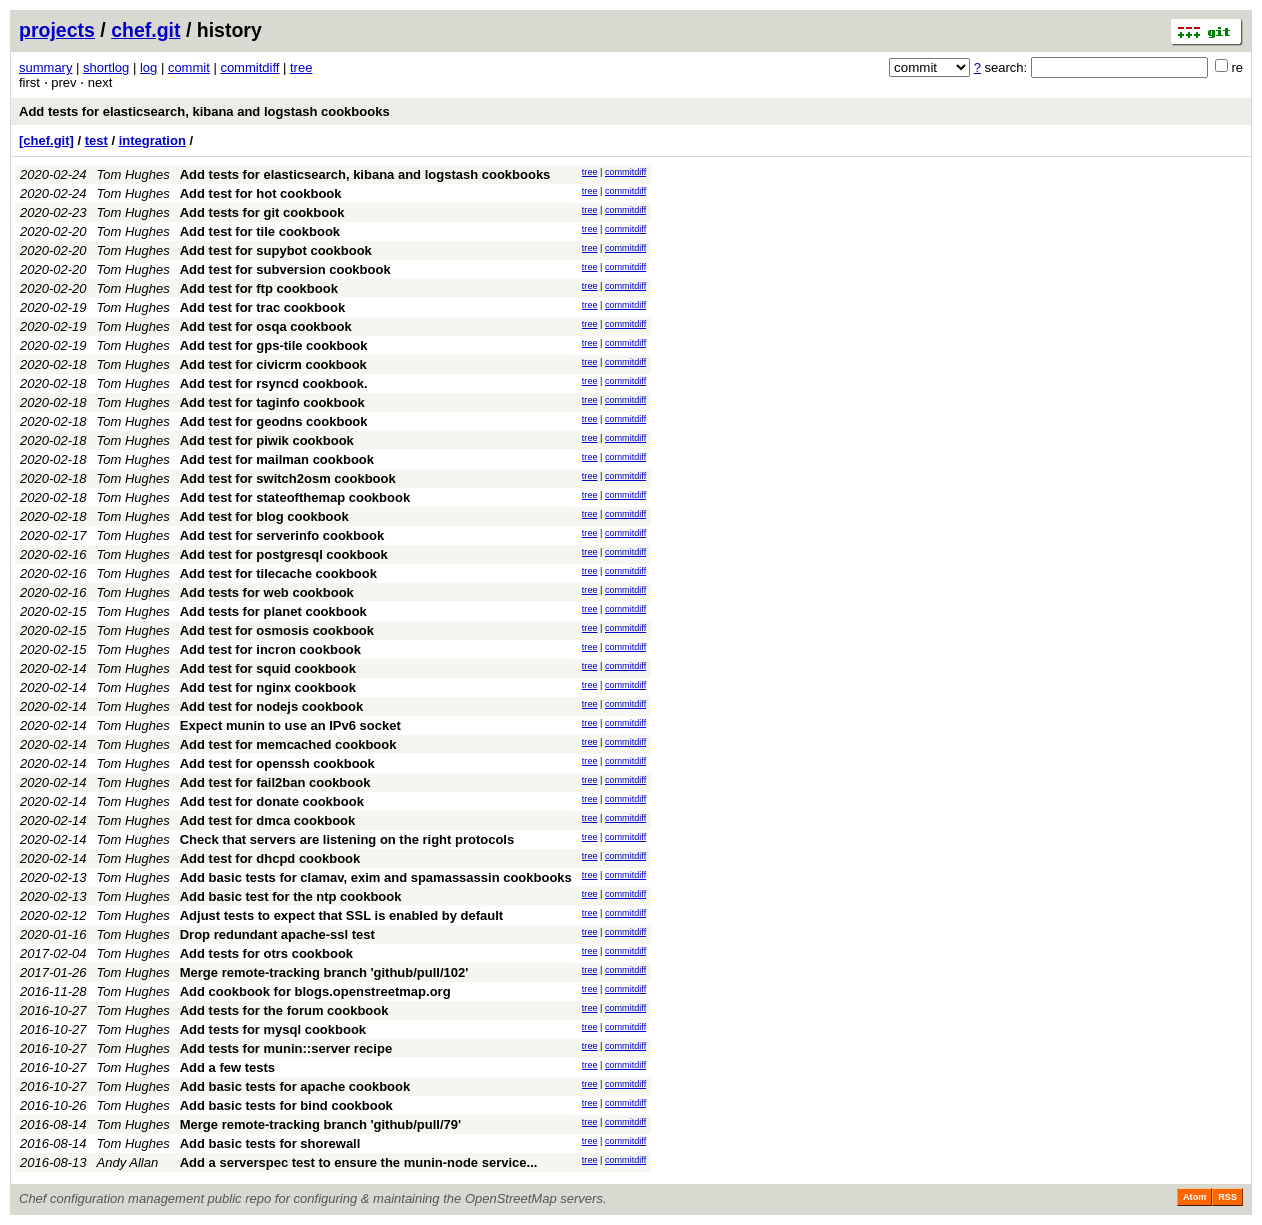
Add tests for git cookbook (262, 212)
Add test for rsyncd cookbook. (274, 383)
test (96, 140)
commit (189, 67)
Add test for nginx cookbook (268, 687)
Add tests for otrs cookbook (266, 953)
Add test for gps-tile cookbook (274, 345)
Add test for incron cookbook (270, 649)
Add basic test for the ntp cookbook (291, 896)
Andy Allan (128, 1162)
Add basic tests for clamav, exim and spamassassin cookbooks (376, 877)
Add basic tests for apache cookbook (295, 1086)
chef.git (145, 30)
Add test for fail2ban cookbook (275, 782)
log (148, 67)
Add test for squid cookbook (268, 668)
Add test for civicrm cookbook (273, 364)
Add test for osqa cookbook (266, 326)
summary (45, 67)
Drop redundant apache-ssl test (277, 934)
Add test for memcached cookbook (288, 744)
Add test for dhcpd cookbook (270, 858)
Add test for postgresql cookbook (284, 554)
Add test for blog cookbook (264, 516)
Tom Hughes (133, 174)
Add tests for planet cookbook (273, 611)
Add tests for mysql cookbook (273, 1029)
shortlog (106, 67)
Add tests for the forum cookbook (284, 1010)
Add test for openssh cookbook (277, 763)
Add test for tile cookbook (260, 231)
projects (57, 30)
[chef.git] (46, 140)
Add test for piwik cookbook (267, 440)
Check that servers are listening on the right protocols (347, 839)
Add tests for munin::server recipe (286, 1048)
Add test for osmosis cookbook (277, 630)
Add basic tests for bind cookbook (286, 1105)
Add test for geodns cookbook (274, 421)
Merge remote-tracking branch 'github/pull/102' (324, 972)
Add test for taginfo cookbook (272, 402)
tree (301, 67)
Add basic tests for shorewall (270, 1143)
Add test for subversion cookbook (285, 269)
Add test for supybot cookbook (276, 250)
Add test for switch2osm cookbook (288, 478)
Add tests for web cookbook (267, 592)
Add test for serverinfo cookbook (282, 535)
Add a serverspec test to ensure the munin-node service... (359, 1162)
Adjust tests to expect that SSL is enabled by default (341, 915)
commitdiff (249, 67)
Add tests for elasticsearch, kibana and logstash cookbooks (204, 111)
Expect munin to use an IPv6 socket (290, 725)
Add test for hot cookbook (261, 193)
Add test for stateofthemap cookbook (295, 497)
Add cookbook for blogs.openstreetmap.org (315, 991)
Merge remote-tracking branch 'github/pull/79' (320, 1124)
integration (152, 140)
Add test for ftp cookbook (259, 288)
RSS (1227, 1197)
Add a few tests (227, 1067)
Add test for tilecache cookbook (278, 573)
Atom (1194, 1197)
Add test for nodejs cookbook (271, 706)
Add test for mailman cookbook (277, 459)
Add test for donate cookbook (272, 801)
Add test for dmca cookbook (268, 820)
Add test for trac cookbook (262, 307)
